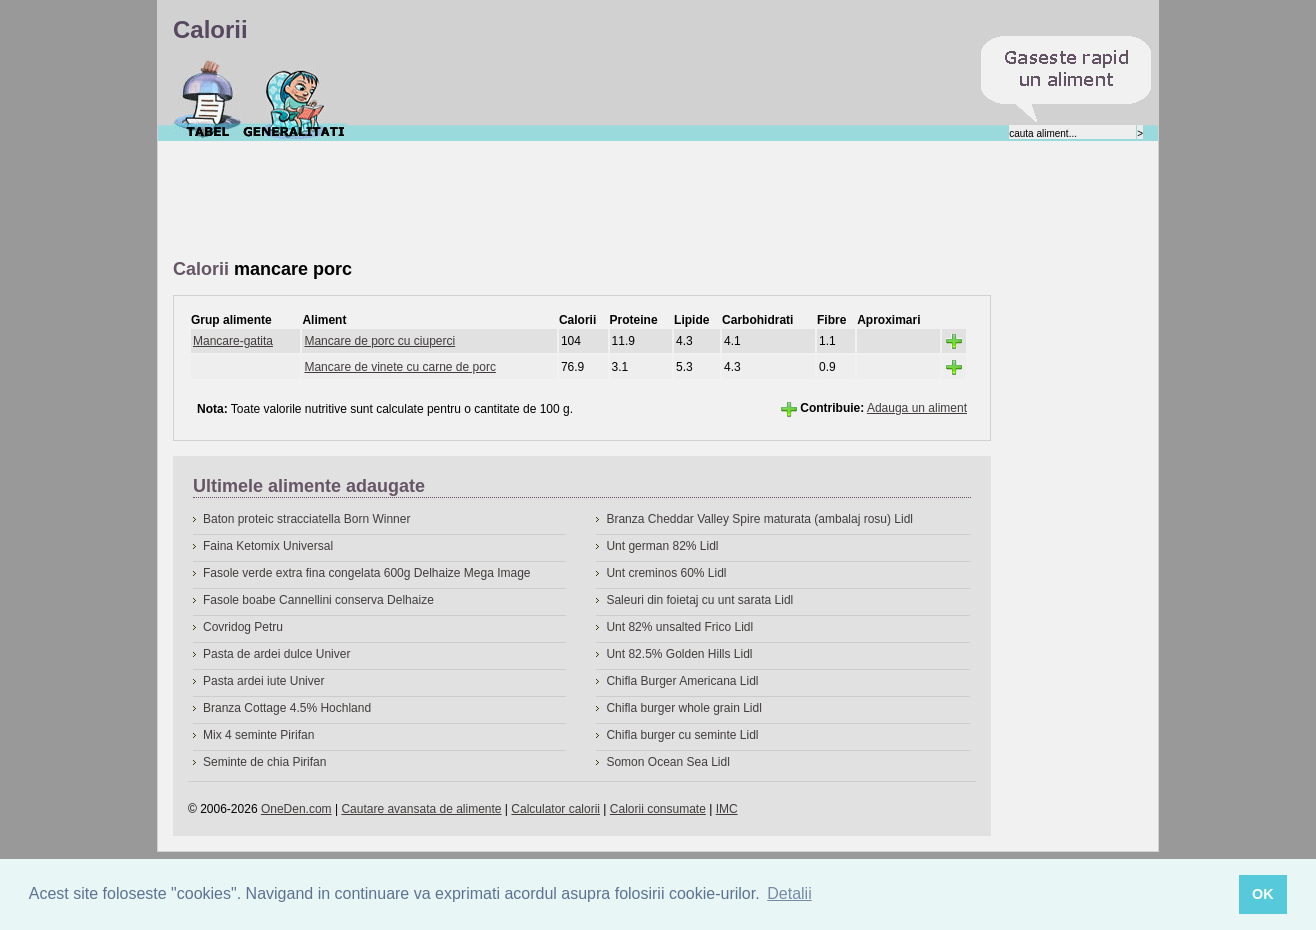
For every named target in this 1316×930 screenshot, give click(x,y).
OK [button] (1263, 894)
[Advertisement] (537, 201)
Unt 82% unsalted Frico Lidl (679, 627)
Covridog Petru (243, 627)
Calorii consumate (658, 809)
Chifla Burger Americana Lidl (682, 681)
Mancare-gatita (233, 341)
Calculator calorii (555, 809)
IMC (727, 809)
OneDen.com (296, 809)
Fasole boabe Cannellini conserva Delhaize (318, 600)
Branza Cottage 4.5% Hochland (287, 708)
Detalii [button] (789, 893)
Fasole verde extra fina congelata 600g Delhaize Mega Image (367, 573)
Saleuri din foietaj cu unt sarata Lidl (699, 600)
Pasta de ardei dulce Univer (276, 654)
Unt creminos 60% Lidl (666, 573)
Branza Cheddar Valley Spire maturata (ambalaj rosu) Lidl (759, 519)
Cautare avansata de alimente (421, 809)
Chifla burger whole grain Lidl (683, 708)
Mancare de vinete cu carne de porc (399, 367)
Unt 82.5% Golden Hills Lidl (679, 654)
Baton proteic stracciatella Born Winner (306, 519)
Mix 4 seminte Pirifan (258, 735)
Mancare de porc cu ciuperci (379, 341)
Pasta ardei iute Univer (263, 681)
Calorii (207, 99)
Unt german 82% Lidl (662, 546)
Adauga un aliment (917, 408)
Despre (294, 99)
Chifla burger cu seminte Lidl (682, 735)
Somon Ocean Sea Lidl (667, 762)
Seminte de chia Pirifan (264, 762)
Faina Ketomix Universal (268, 546)
